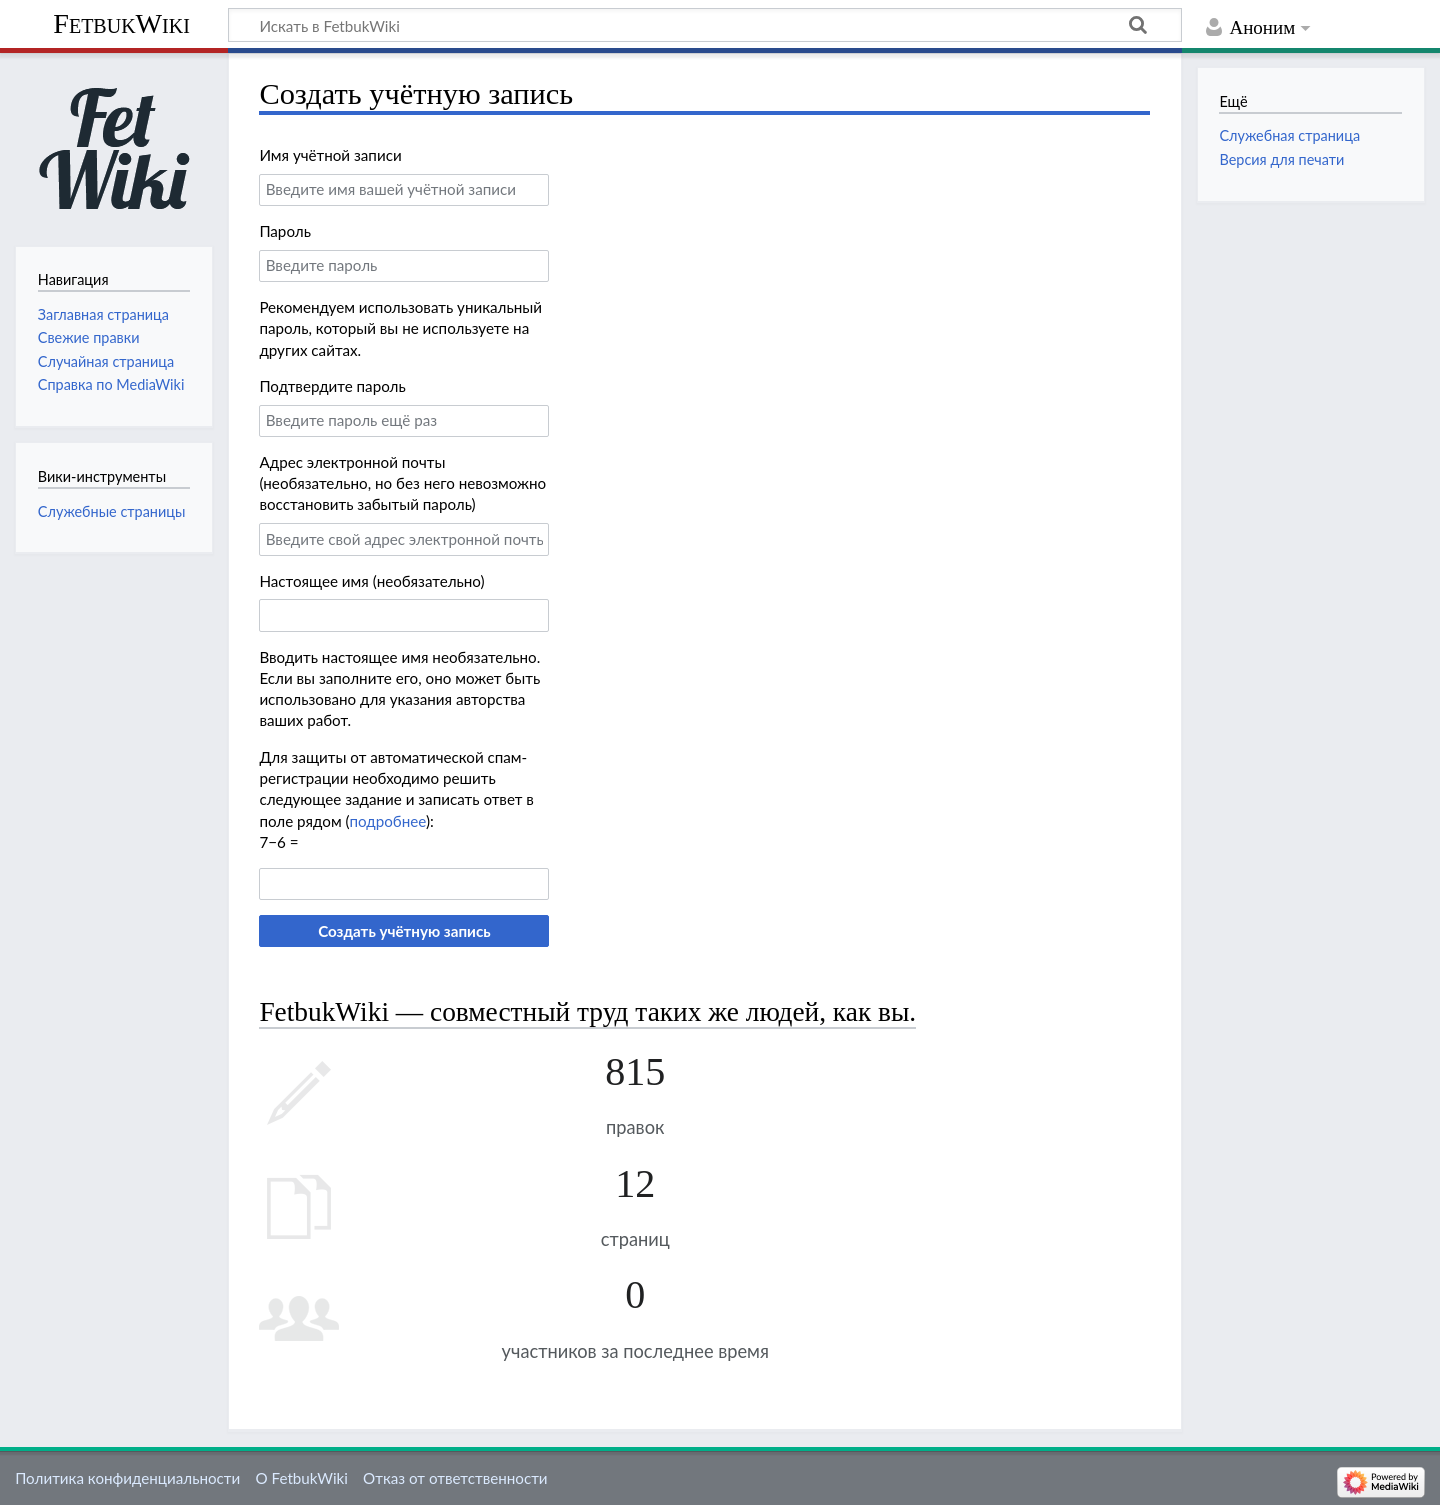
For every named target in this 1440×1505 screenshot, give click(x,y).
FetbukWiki (121, 23)
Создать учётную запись (404, 931)
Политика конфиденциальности (127, 1478)
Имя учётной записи (330, 155)
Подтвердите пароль (332, 386)
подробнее (387, 821)
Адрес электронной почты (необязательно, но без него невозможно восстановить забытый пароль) (402, 483)
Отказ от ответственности (455, 1478)
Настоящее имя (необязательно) (371, 581)
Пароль (285, 231)
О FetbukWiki (301, 1478)
